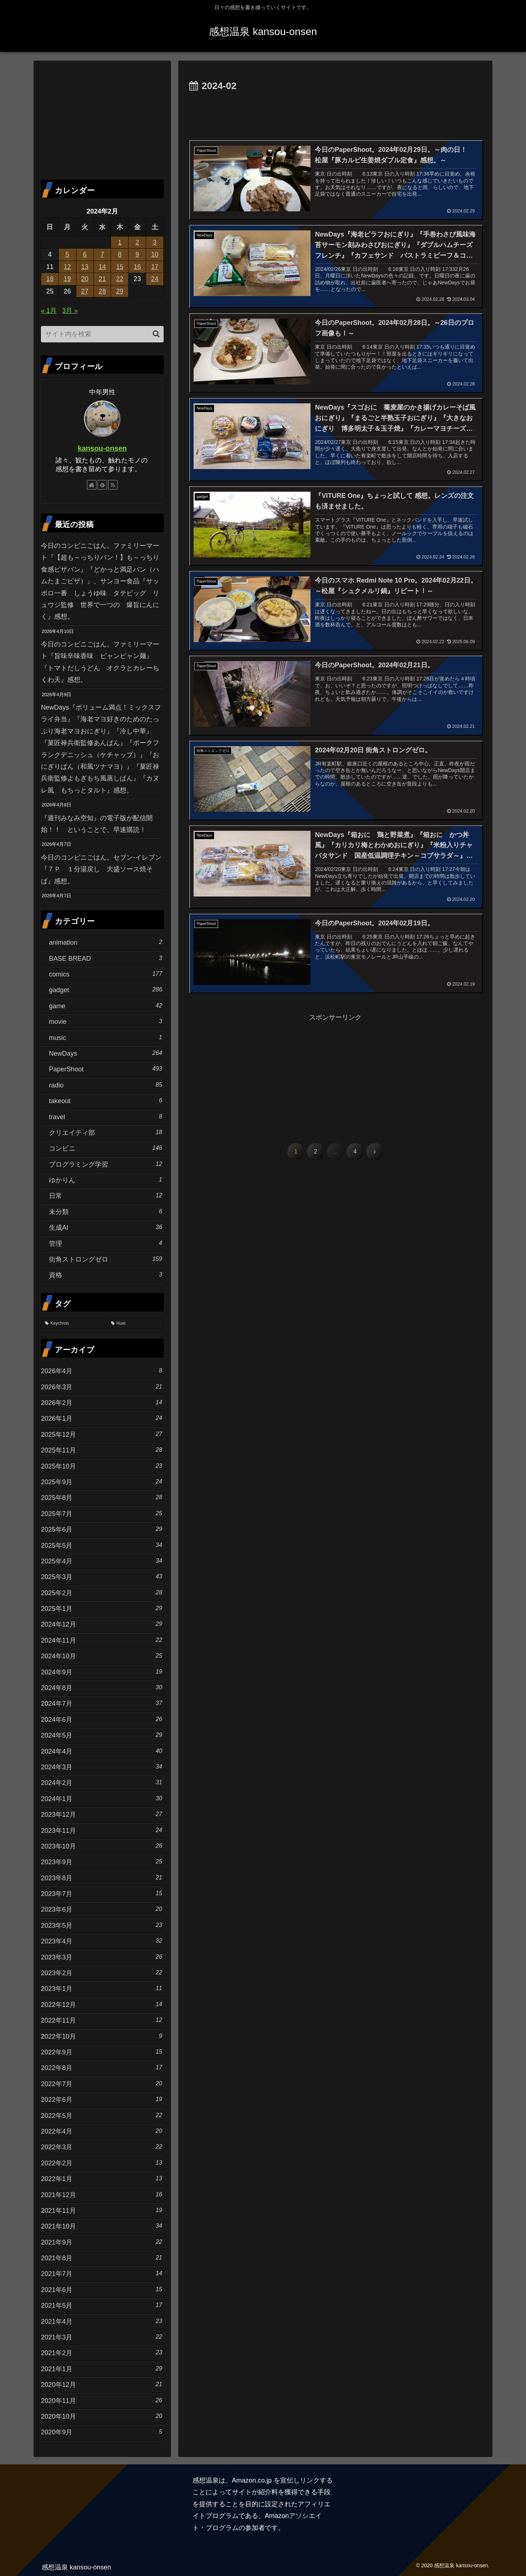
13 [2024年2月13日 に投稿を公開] (84, 266)
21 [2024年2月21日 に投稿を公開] (102, 279)
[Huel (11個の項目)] (135, 1323)
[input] (102, 334)
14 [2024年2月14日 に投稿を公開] (102, 266)
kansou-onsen (102, 448)
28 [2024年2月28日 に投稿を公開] (102, 291)
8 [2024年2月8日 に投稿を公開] (120, 254)
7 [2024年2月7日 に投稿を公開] (102, 254)
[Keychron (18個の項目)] (74, 1323)
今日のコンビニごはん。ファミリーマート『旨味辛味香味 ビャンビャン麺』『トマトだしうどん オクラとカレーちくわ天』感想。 (100, 662)
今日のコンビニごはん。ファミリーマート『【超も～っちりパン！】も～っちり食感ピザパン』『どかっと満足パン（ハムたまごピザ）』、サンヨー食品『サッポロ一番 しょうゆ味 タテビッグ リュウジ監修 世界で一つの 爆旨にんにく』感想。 (100, 581)
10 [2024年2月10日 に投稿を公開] (155, 254)
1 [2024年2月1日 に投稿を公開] (120, 242)
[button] (156, 334)
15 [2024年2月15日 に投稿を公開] (119, 266)
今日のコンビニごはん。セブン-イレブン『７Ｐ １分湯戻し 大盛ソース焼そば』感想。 (101, 869)
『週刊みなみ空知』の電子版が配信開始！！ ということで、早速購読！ (97, 823)
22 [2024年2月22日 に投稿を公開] (119, 279)
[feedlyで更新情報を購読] (102, 485)
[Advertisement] (335, 114)
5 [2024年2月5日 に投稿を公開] (67, 254)
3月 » (70, 310)
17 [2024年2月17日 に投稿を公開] (155, 266)
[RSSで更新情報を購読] (113, 485)
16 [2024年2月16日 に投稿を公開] (137, 266)
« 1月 (49, 310)
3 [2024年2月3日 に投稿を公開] (155, 242)
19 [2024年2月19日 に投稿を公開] (67, 279)
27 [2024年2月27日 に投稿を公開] (84, 291)
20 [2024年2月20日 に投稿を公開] (84, 279)
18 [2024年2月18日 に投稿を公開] (49, 279)
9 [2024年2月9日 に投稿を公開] (137, 254)
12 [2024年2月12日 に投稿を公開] (67, 266)
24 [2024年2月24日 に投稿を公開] (155, 279)
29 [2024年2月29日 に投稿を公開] (119, 291)
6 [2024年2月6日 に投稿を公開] (85, 254)
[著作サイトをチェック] (91, 485)
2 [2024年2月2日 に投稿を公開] (137, 242)
